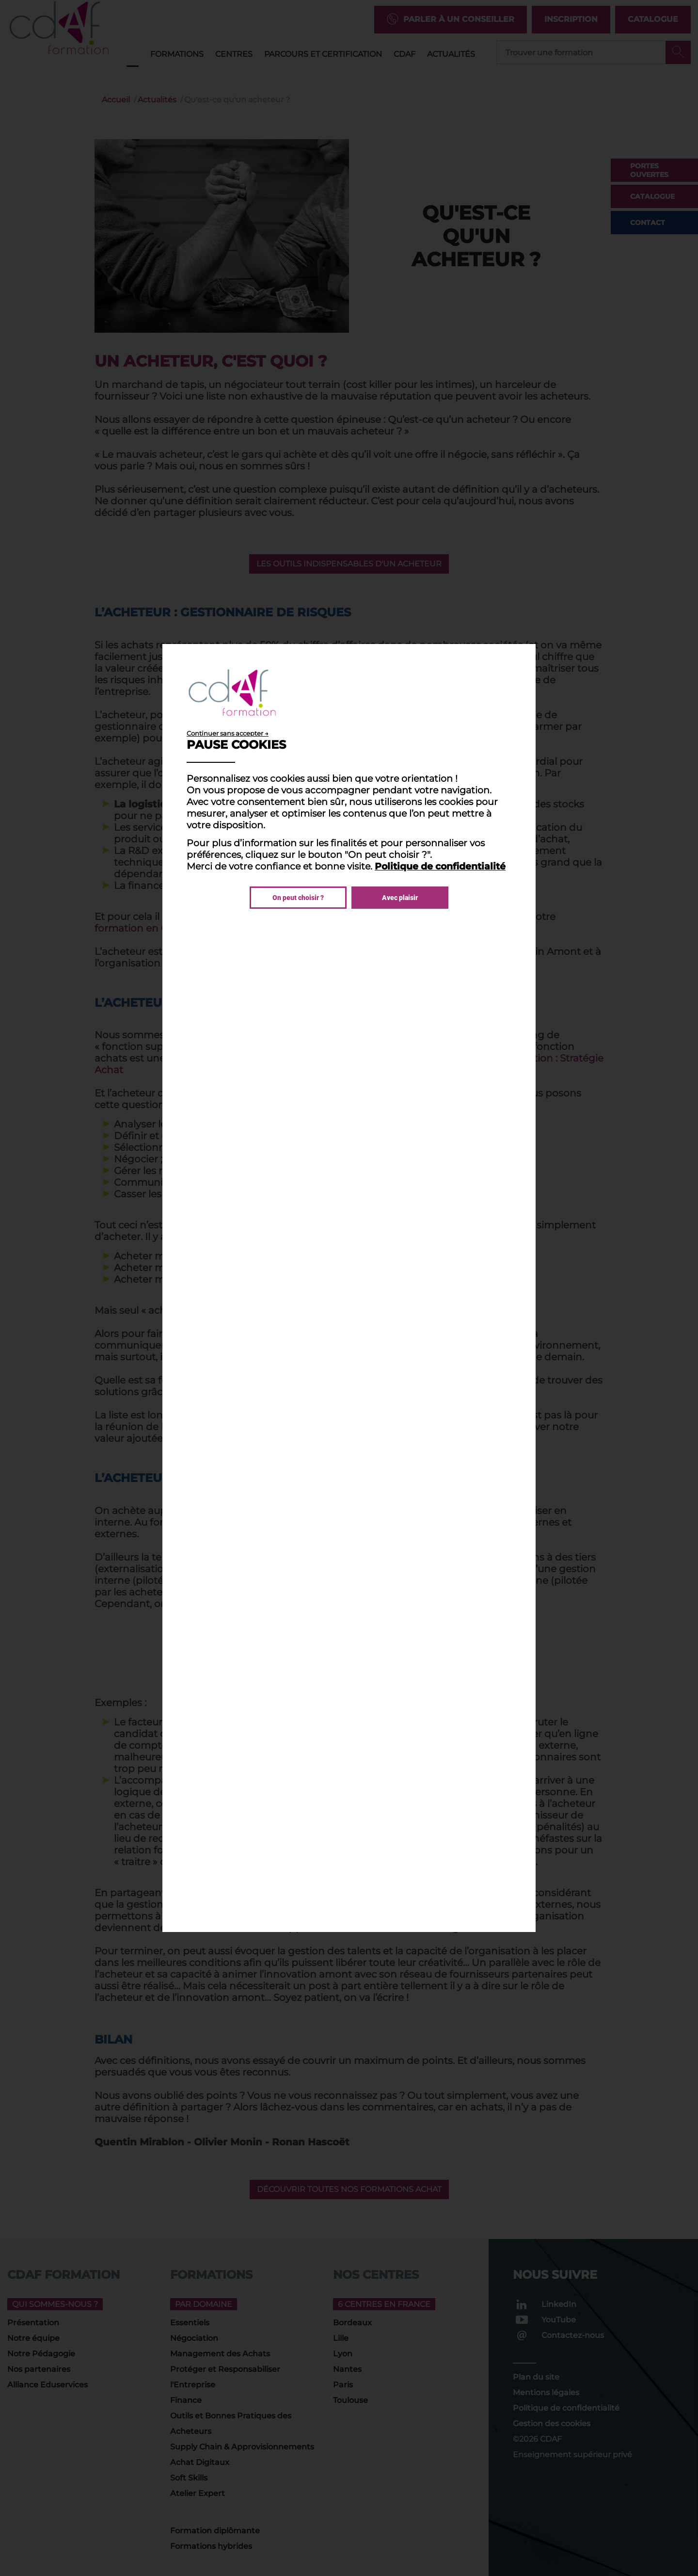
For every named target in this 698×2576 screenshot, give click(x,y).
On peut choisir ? (298, 898)
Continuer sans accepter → (228, 733)
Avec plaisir (400, 898)
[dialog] (349, 1288)
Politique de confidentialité (440, 866)
